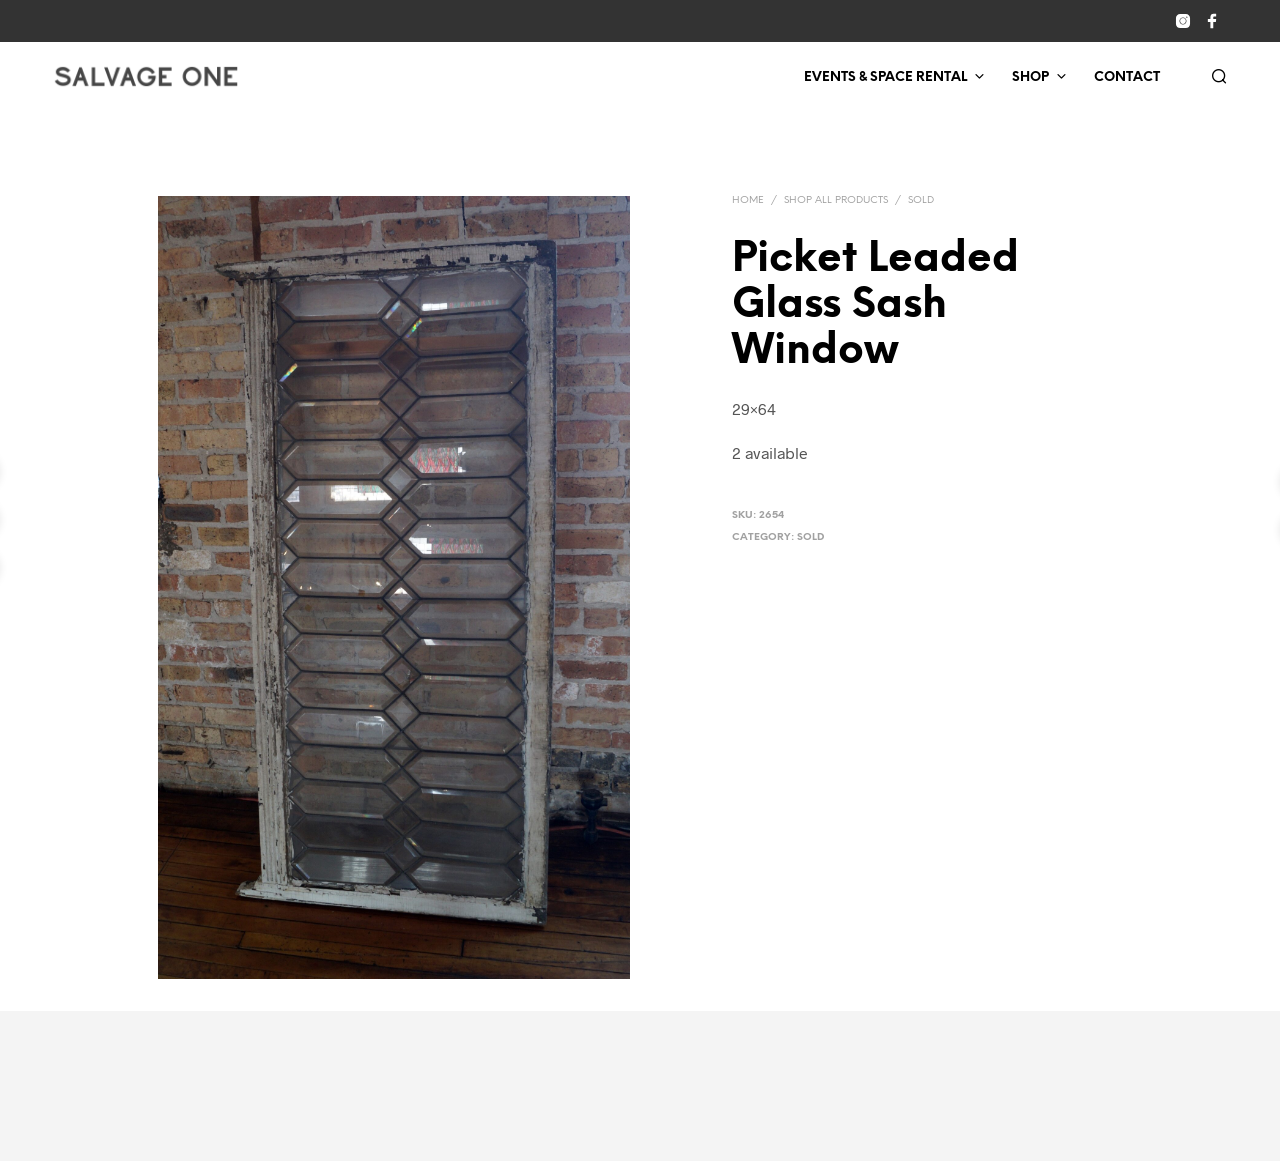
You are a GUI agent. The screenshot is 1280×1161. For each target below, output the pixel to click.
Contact (1127, 77)
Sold (921, 200)
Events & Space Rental (885, 77)
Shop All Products (836, 200)
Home (748, 200)
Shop (1030, 77)
